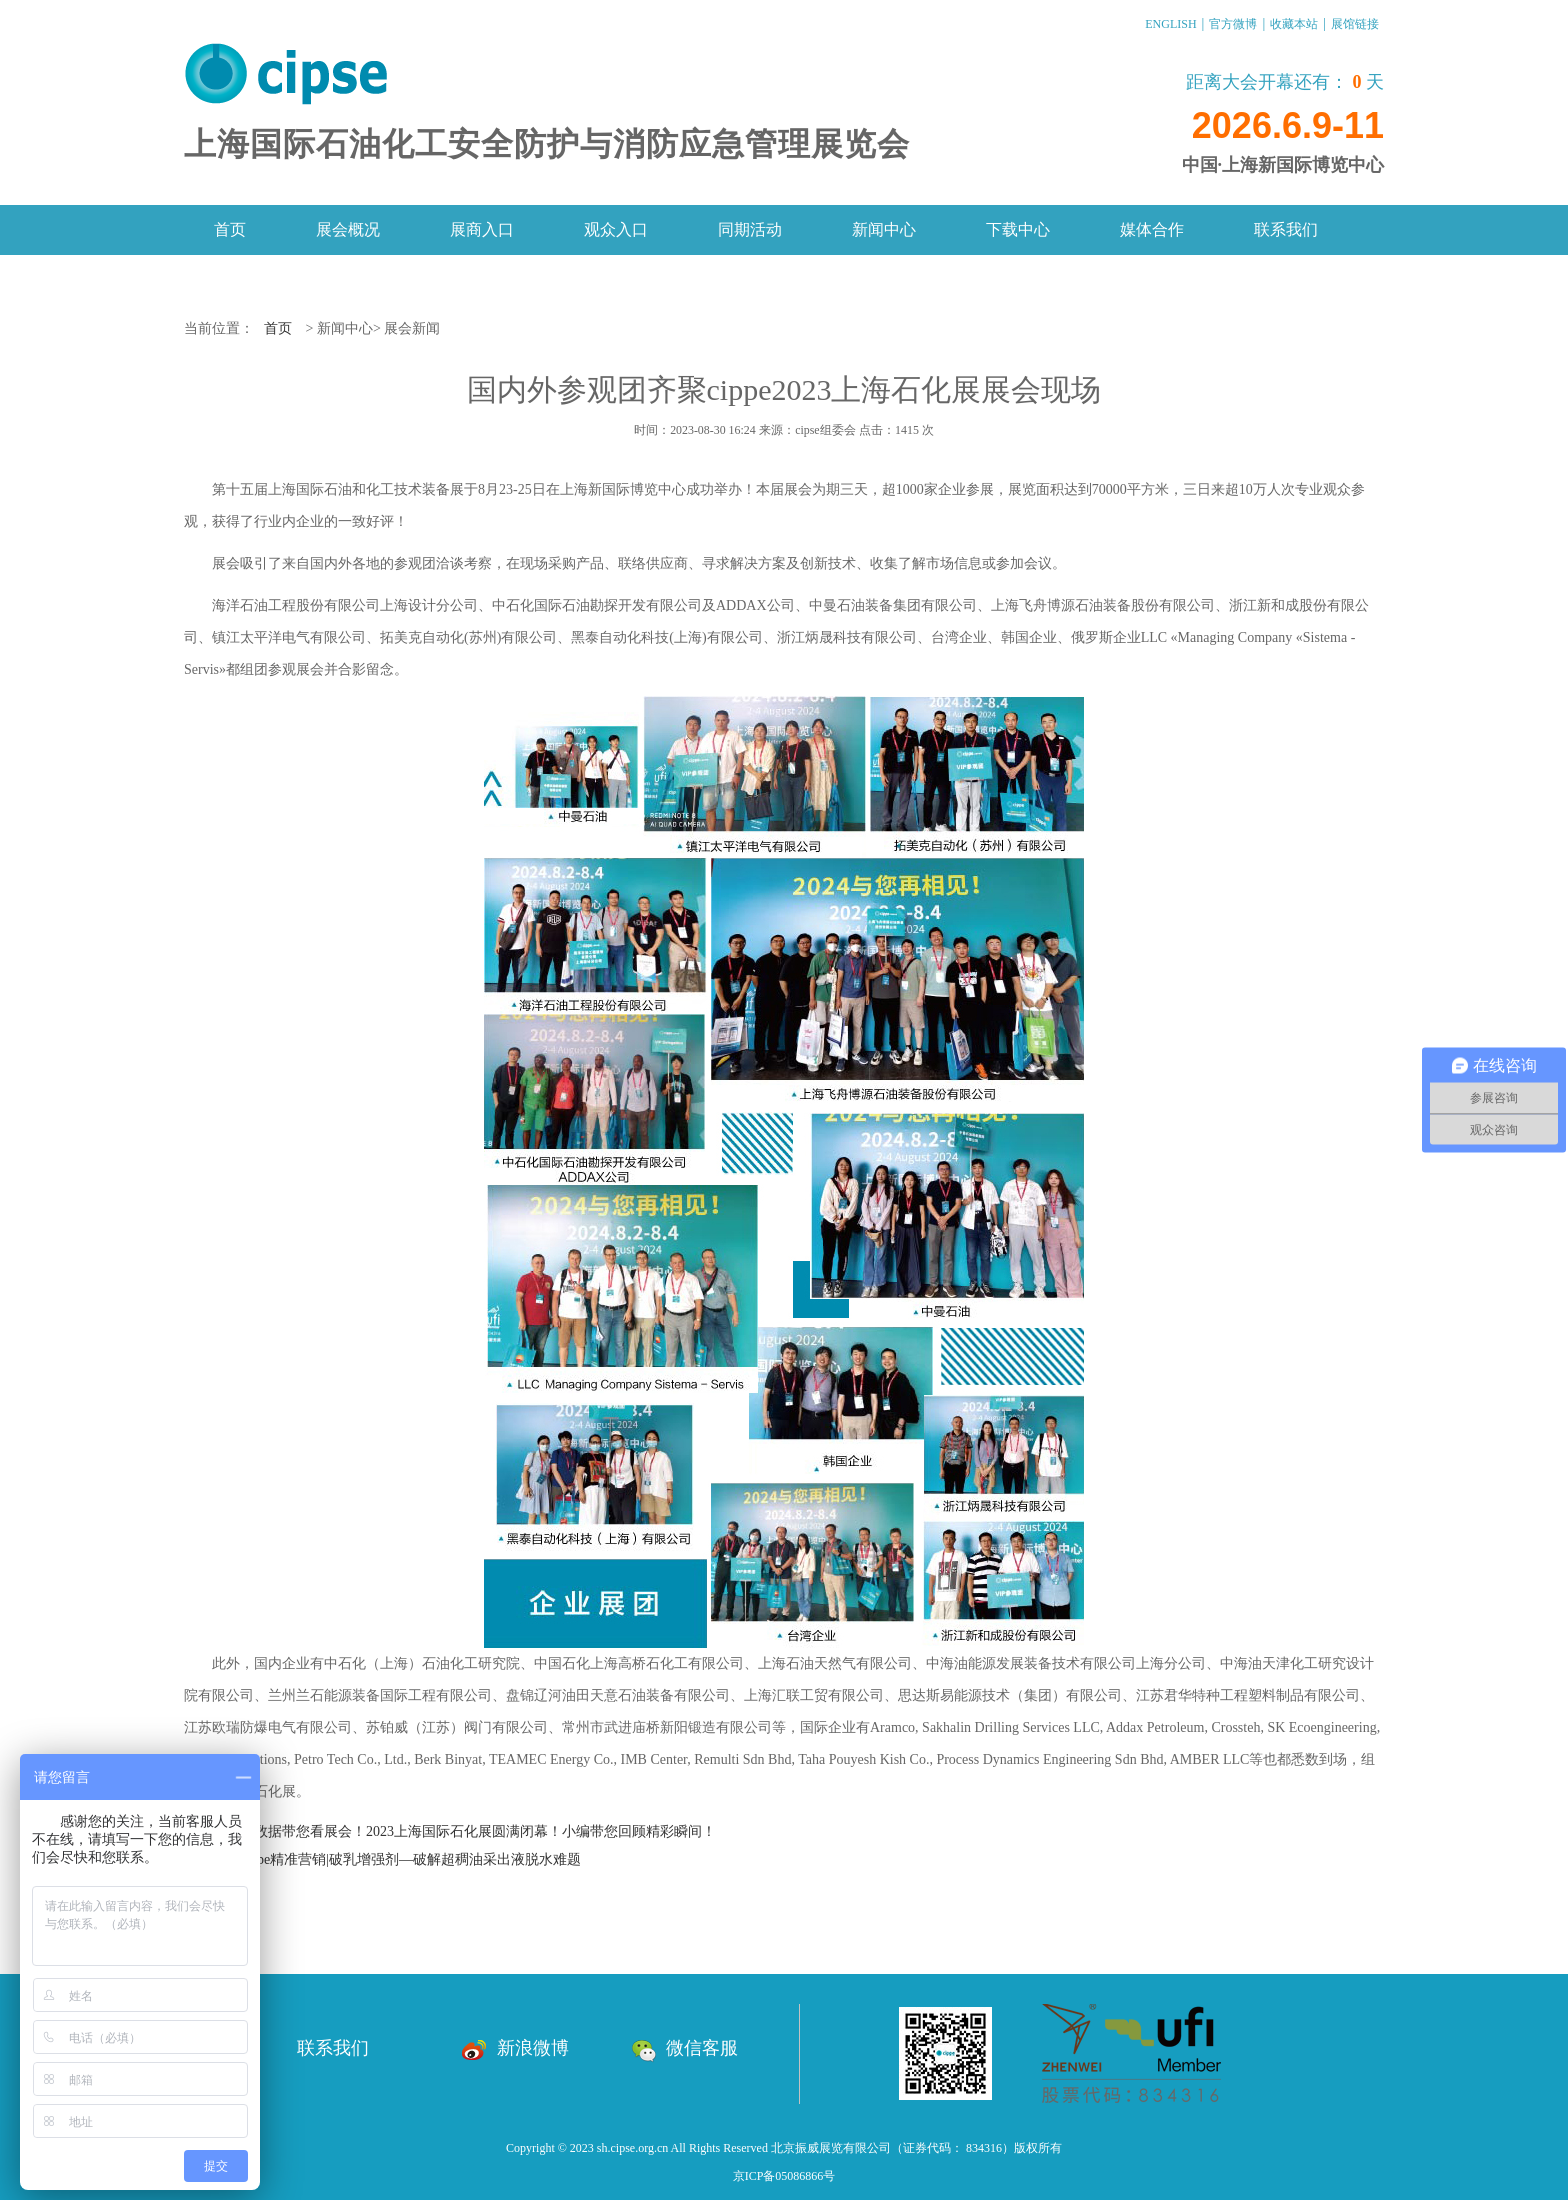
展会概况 (348, 229)
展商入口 (482, 229)
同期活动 (750, 229)
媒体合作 (1152, 229)
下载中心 (1018, 229)
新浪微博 (515, 2048)
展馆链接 (1355, 24)
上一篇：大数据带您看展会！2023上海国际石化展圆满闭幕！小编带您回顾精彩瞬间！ (450, 1831)
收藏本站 (1294, 24)
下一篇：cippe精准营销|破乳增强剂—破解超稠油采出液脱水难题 (382, 1859)
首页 (230, 229)
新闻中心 (884, 229)
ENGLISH (1170, 24)
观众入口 (616, 229)
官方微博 (1233, 24)
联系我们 (1286, 229)
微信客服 (684, 2048)
